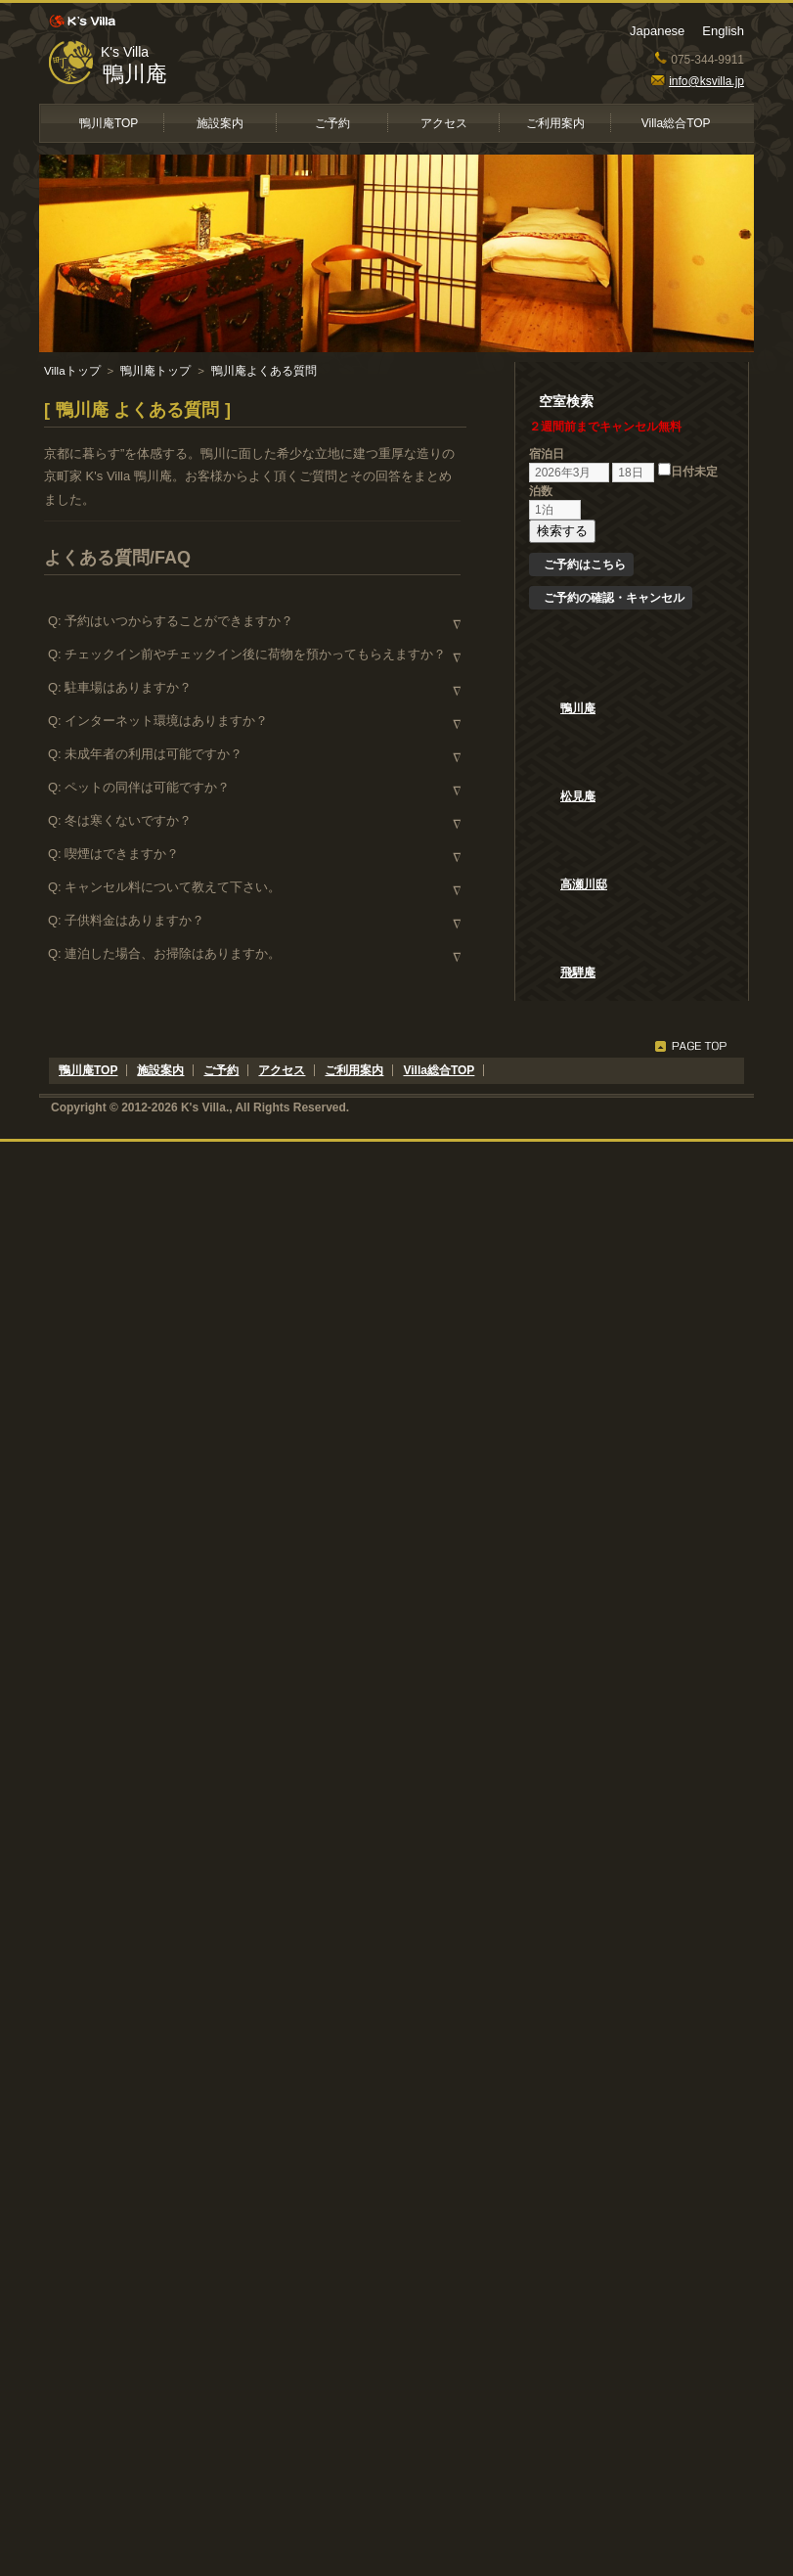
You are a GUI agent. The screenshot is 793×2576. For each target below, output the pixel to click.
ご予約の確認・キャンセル (614, 598)
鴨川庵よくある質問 (264, 371)
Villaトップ (72, 371)
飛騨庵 (577, 972)
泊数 (540, 491)
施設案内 (220, 123)
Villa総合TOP (676, 123)
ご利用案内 (555, 123)
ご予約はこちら (585, 564)
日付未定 (688, 471)
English (723, 30)
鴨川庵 (135, 74)
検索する (562, 530)
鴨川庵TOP (108, 123)
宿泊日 (546, 454)
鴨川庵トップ (155, 371)
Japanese (657, 30)
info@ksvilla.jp (697, 81)
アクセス (443, 123)
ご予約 (332, 123)
